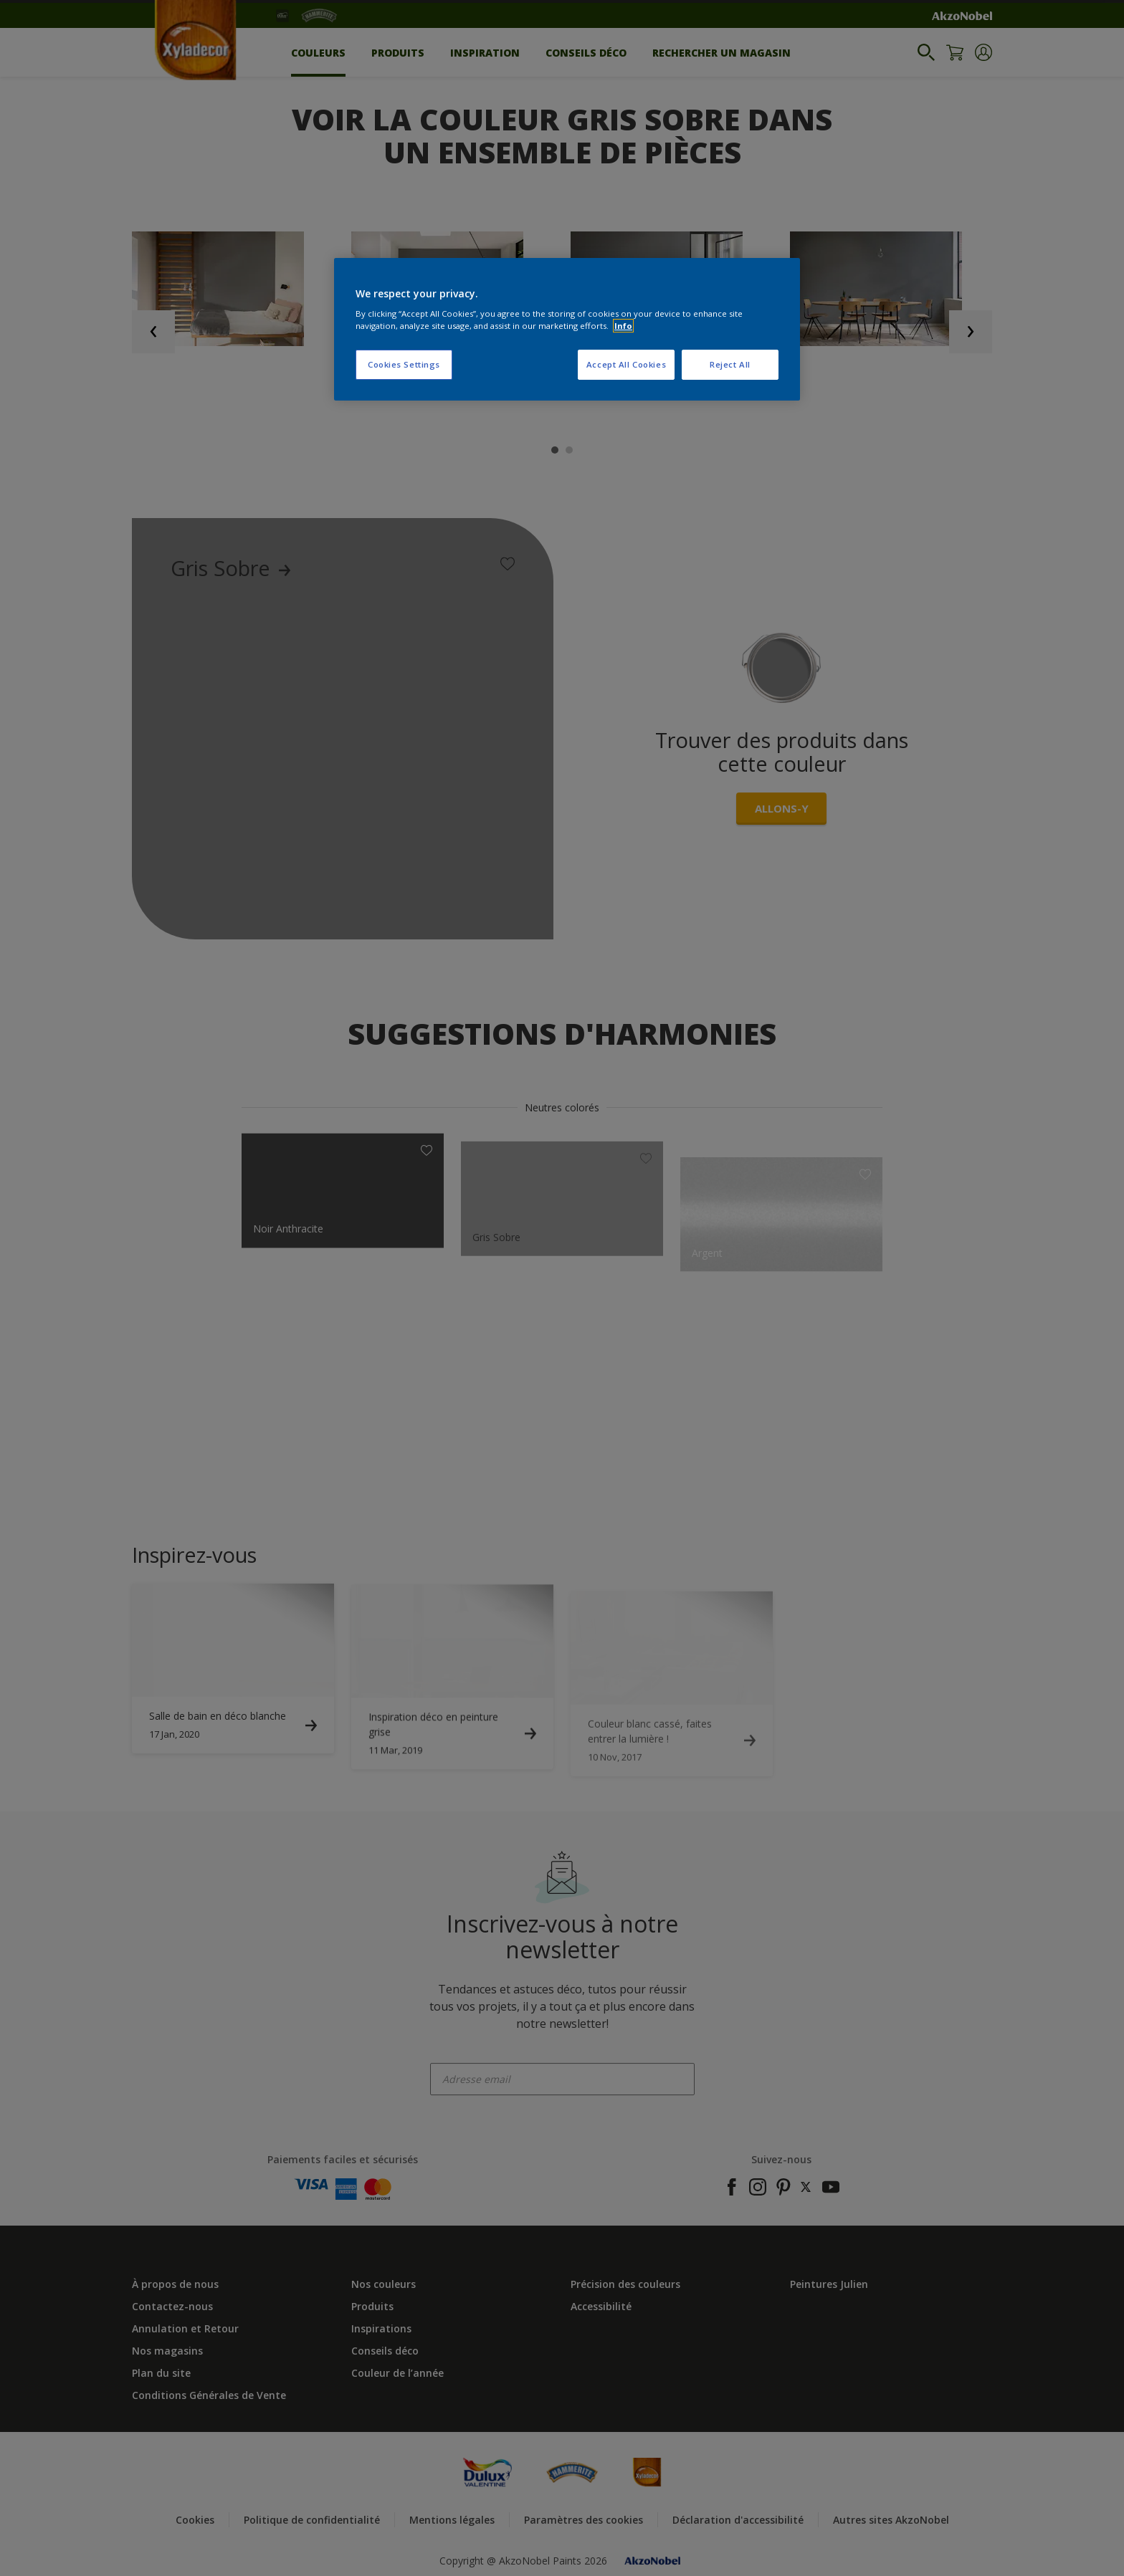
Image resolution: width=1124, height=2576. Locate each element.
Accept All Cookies (626, 364)
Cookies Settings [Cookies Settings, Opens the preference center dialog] (404, 364)
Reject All (730, 364)
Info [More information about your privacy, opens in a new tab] (623, 325)
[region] (567, 329)
